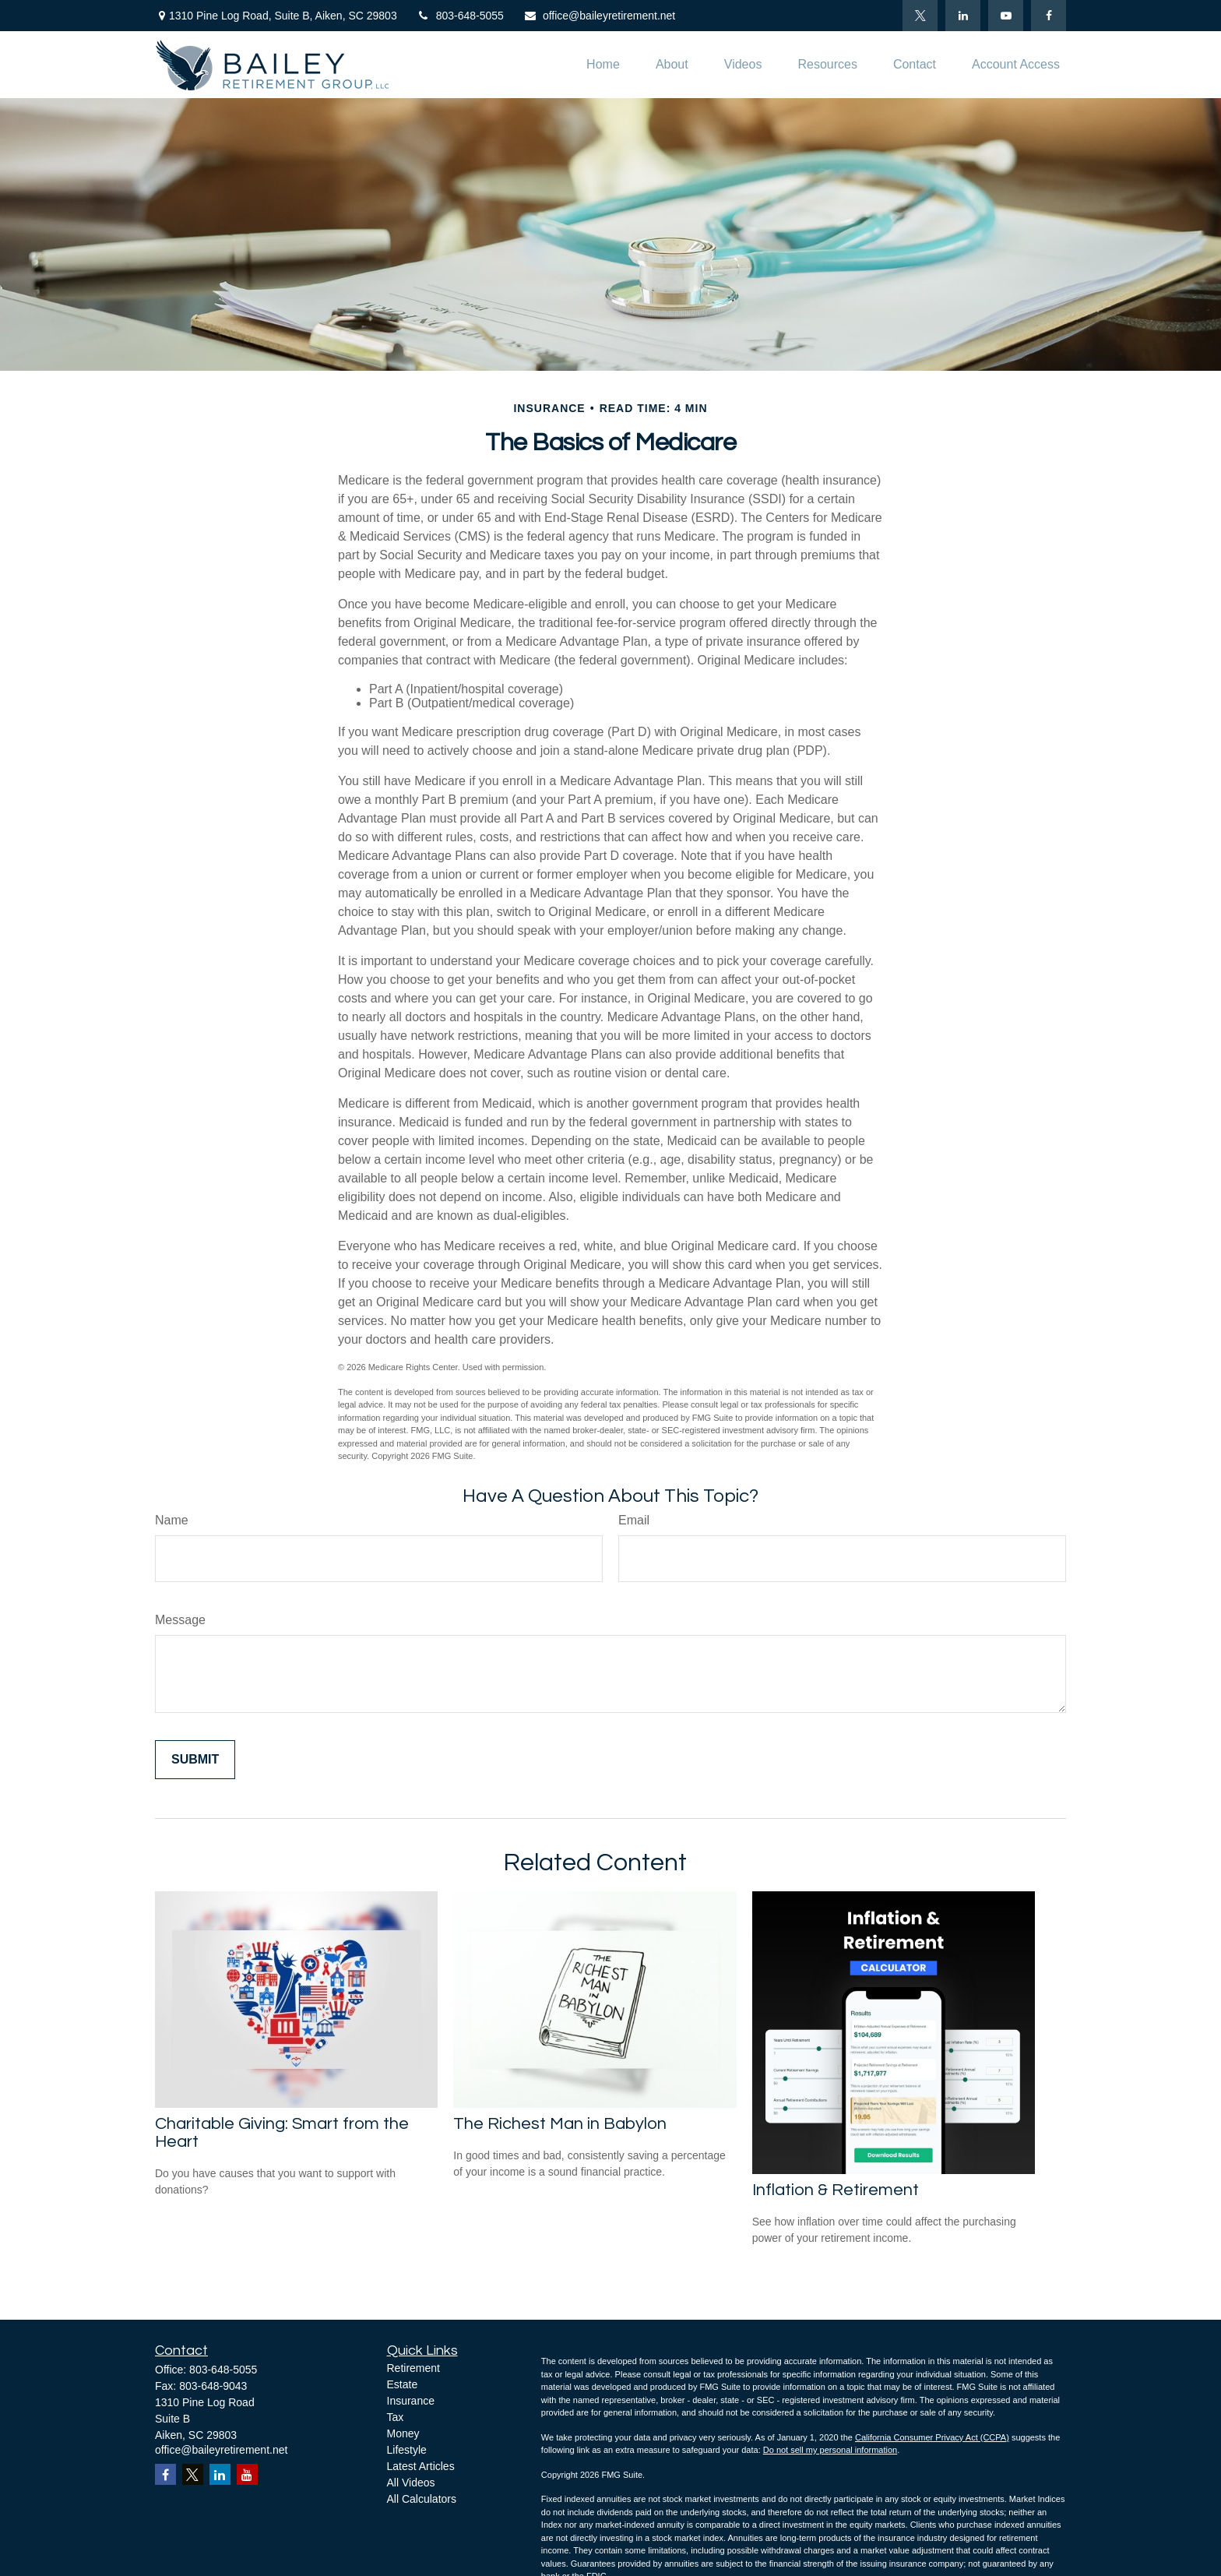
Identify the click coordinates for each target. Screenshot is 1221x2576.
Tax (395, 2417)
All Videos (411, 2482)
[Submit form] (195, 1759)
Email (633, 1520)
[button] (603, 65)
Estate (402, 2384)
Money (403, 2433)
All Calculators (421, 2499)
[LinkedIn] (962, 15)
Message (180, 1619)
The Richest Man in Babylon (560, 2124)
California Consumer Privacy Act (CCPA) (932, 2437)
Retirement (413, 2368)
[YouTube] (1005, 15)
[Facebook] (1048, 15)
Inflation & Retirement (835, 2190)
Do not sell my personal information (830, 2449)
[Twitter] (920, 15)
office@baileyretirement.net (599, 15)
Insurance (411, 2401)
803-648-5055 (460, 15)
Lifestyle (407, 2450)
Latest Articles (421, 2466)
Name (171, 1520)
